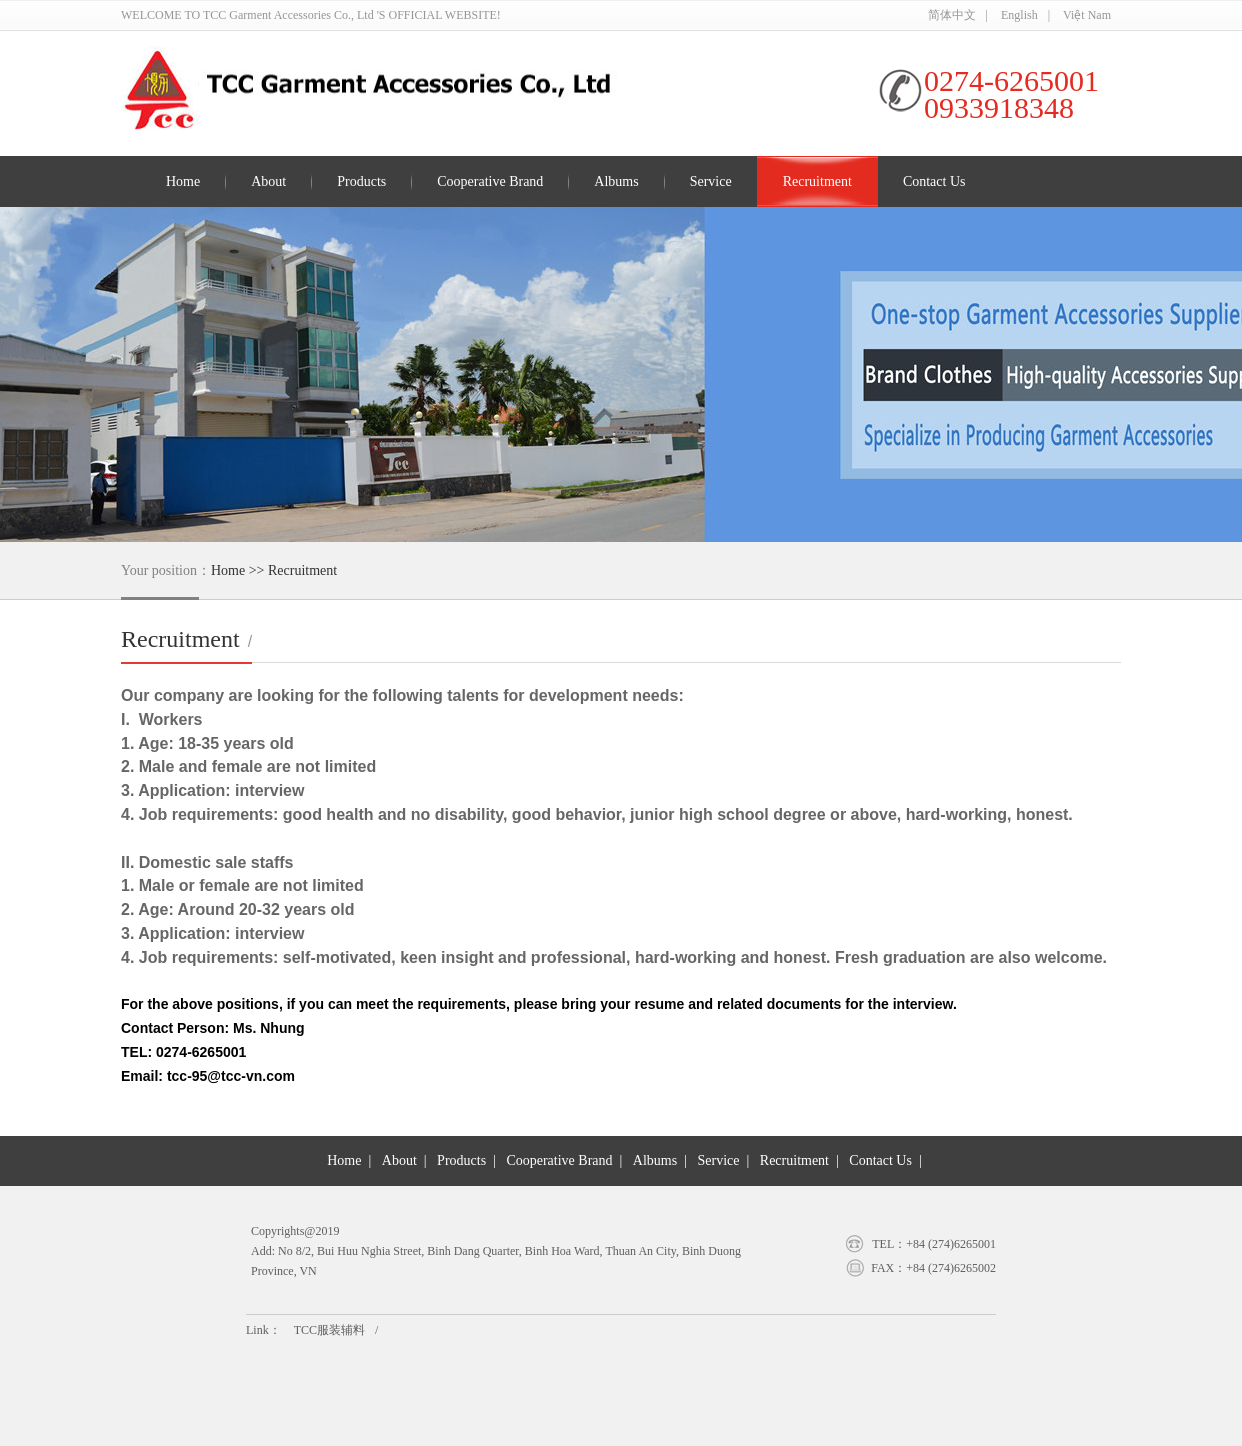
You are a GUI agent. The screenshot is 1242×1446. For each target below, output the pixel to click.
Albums (616, 181)
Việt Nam (1087, 15)
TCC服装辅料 (329, 1330)
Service (711, 181)
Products (361, 181)
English (1019, 15)
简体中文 (952, 15)
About (268, 181)
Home (183, 181)
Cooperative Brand (490, 181)
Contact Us (934, 181)
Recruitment (817, 181)
